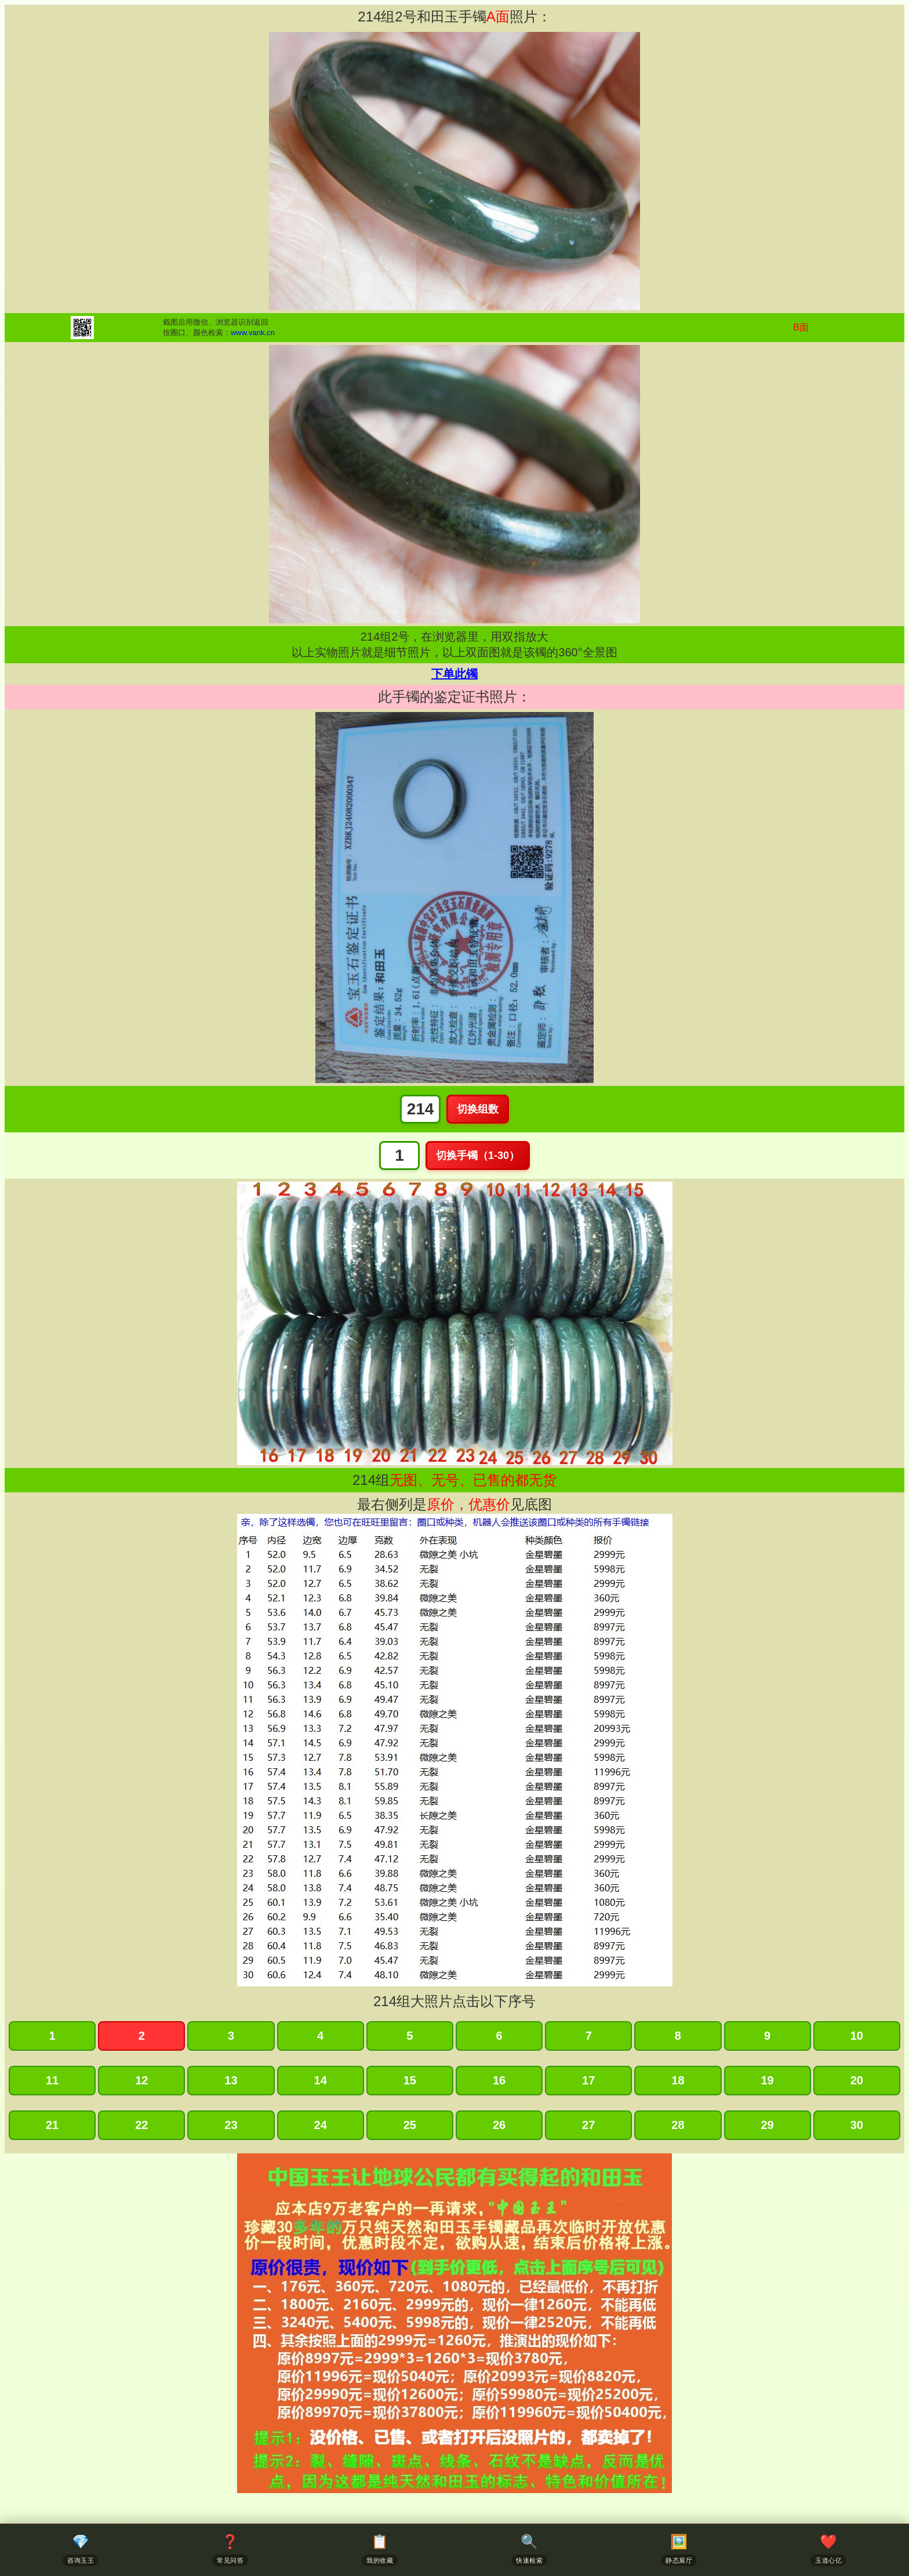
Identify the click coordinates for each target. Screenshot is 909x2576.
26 (499, 2125)
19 (767, 2080)
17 (588, 2080)
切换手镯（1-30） (477, 1155)
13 (230, 2080)
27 (588, 2125)
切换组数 (478, 1109)
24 (320, 2125)
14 (320, 2080)
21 (52, 2125)
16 (499, 2080)
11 (52, 2080)
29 (767, 2125)
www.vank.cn (253, 332)
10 (856, 2035)
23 (230, 2125)
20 (856, 2080)
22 (141, 2125)
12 (141, 2080)
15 (409, 2080)
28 (677, 2125)
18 (677, 2080)
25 (409, 2125)
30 (856, 2125)
